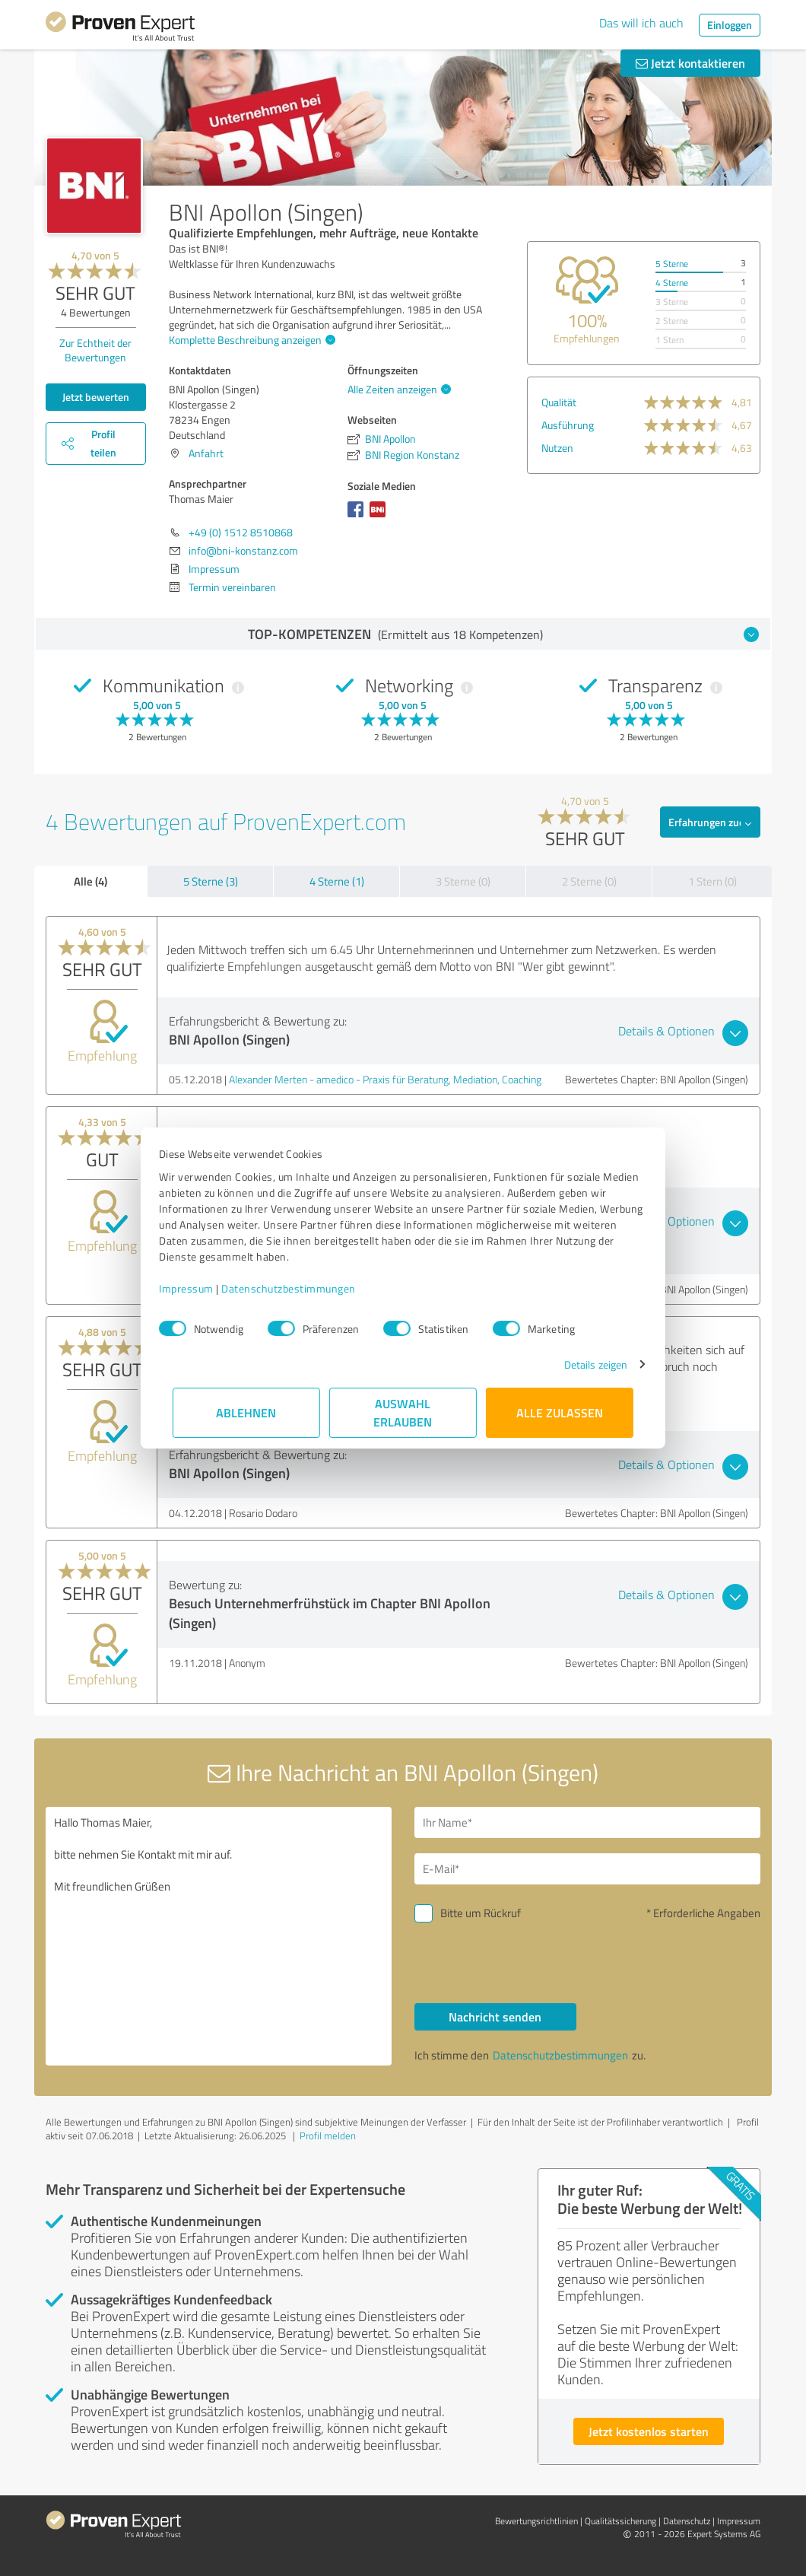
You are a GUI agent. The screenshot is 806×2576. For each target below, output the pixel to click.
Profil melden (328, 2135)
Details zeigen (582, 1364)
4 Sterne (671, 282)
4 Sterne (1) (336, 881)
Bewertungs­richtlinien (536, 2520)
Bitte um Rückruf (480, 1913)
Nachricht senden (495, 2016)
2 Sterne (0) (589, 881)
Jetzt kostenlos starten (649, 2431)
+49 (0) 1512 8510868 (241, 532)
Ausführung (567, 425)
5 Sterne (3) (210, 881)
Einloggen (729, 24)
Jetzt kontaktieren (690, 63)
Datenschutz (686, 2520)
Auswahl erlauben (403, 1412)
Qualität (558, 402)
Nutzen (557, 447)
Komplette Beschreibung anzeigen (250, 339)
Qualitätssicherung (620, 2520)
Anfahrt (206, 453)
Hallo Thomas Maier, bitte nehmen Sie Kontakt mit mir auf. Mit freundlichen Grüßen (219, 1936)
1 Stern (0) (712, 881)
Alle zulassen (559, 1412)
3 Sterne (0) (463, 881)
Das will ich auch (641, 22)
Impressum (200, 1288)
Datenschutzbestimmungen (302, 1288)
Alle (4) (90, 881)
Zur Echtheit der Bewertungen (95, 350)
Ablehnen (247, 1412)
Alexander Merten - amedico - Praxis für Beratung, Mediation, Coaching (385, 1079)
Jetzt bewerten (95, 397)
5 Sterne (671, 263)
